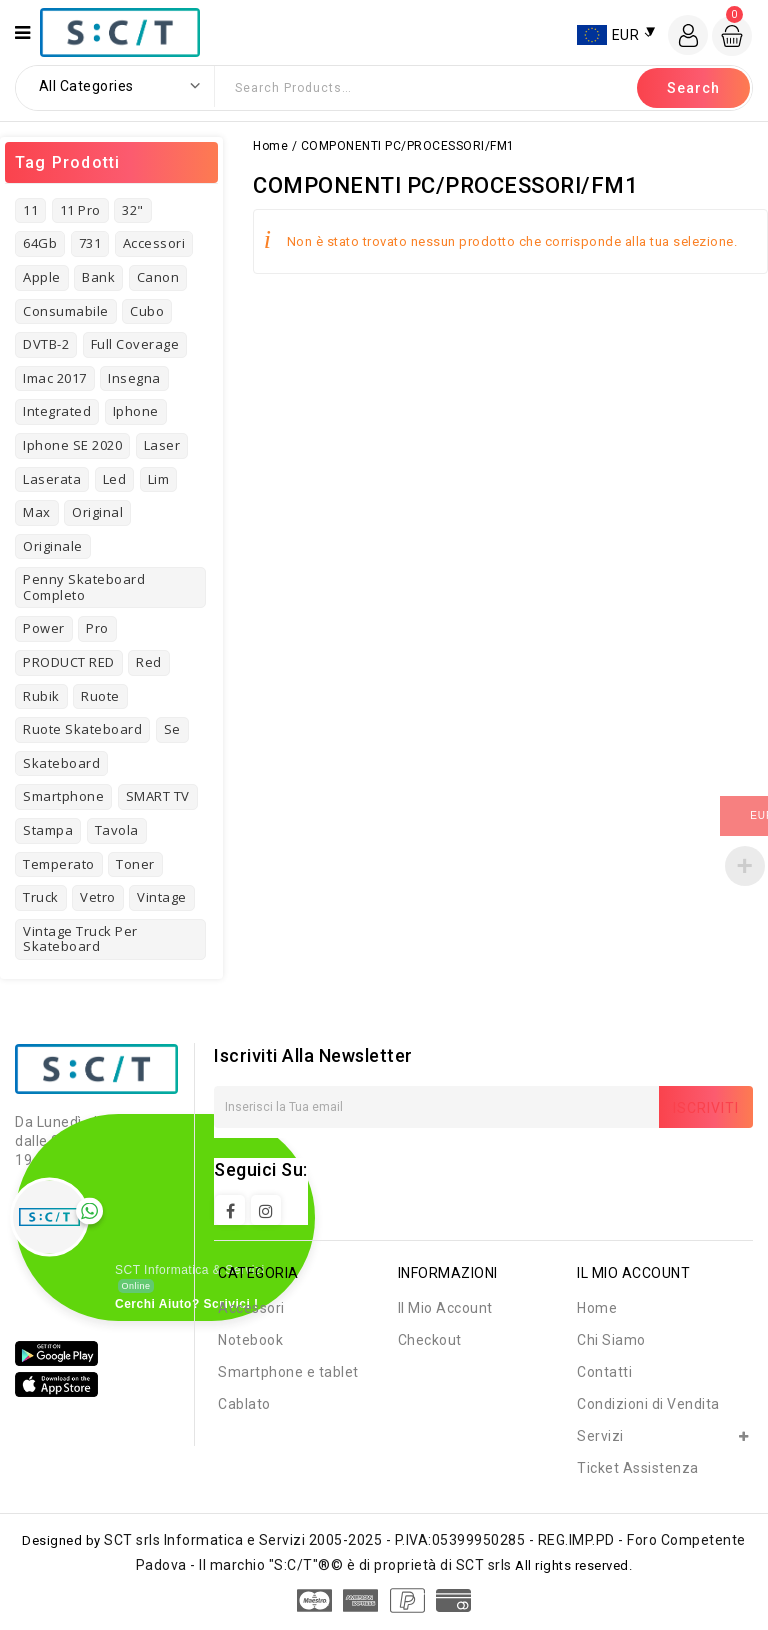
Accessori (251, 1308)
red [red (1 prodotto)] (149, 662)
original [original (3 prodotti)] (97, 512)
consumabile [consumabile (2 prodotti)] (66, 311)
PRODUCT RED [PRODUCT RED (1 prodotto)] (69, 662)
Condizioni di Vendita (648, 1404)
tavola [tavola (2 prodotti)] (117, 830)
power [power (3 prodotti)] (44, 628)
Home (270, 146)
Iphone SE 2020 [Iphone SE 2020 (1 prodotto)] (72, 445)
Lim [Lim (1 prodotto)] (159, 479)
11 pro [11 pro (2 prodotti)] (80, 210)
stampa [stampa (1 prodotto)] (48, 830)
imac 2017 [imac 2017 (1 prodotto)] (55, 378)
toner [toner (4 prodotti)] (135, 864)
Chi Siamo (611, 1340)
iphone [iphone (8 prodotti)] (136, 411)
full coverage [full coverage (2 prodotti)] (135, 344)
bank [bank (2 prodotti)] (98, 277)
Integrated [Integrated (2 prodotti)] (57, 411)
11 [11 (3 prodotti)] (30, 210)
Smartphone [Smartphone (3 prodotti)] (63, 796)
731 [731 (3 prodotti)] (90, 243)
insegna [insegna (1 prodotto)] (134, 378)
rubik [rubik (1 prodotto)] (41, 696)
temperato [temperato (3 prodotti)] (59, 864)
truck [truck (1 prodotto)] (41, 897)
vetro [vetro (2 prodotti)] (98, 897)
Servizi (600, 1436)
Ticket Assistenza (638, 1468)
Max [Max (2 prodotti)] (37, 512)
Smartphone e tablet (288, 1372)
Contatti (604, 1372)
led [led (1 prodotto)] (115, 479)
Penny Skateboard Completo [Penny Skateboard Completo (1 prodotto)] (84, 587)
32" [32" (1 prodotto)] (133, 210)
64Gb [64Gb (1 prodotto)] (40, 243)
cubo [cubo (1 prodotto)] (147, 311)
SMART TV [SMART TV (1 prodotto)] (158, 796)
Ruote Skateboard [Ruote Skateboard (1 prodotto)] (82, 729)
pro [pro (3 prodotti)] (97, 628)
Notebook (250, 1340)
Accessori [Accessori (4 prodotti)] (154, 243)
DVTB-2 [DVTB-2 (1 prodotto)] (46, 344)
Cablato (244, 1404)
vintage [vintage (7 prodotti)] (162, 897)
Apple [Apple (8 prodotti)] (42, 277)
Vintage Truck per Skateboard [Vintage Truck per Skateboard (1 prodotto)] (80, 939)
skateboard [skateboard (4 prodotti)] (61, 763)
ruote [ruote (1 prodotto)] (100, 696)
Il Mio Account (445, 1308)
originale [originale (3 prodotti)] (53, 546)
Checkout (430, 1340)
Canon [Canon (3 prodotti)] (158, 277)
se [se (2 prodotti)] (172, 729)
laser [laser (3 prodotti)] (162, 445)
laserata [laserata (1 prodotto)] (52, 479)
